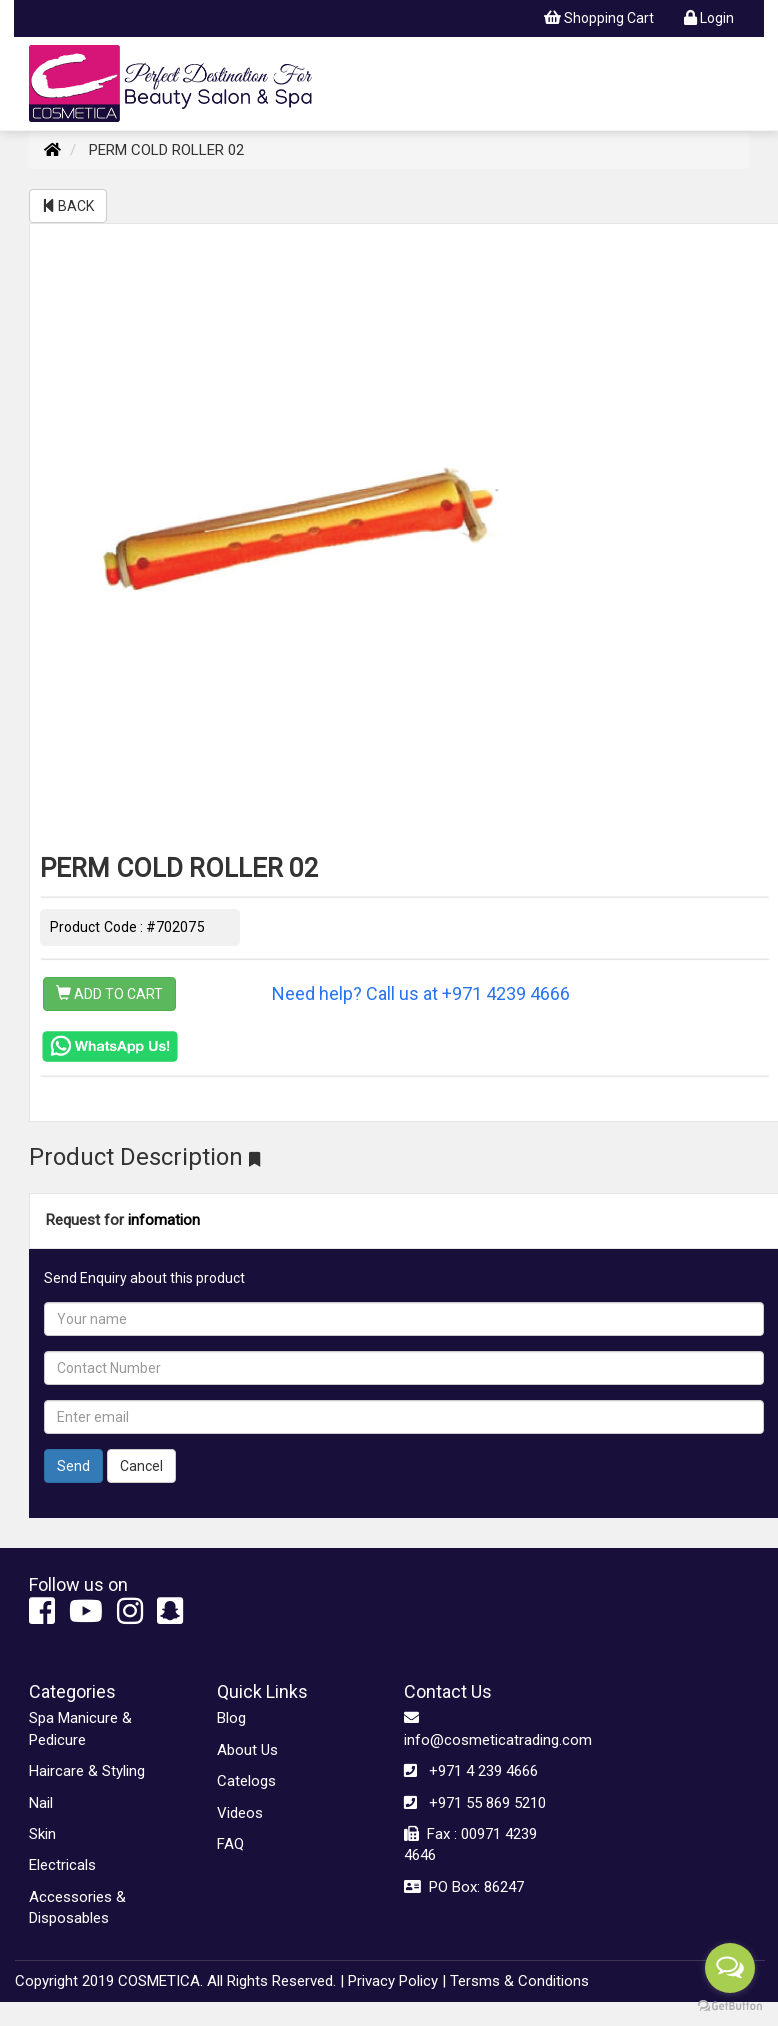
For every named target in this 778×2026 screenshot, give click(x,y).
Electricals (62, 1865)
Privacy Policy (393, 1981)
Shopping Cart (599, 18)
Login (709, 18)
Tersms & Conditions (519, 1981)
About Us (247, 1750)
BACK (68, 206)
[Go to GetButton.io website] (730, 2006)
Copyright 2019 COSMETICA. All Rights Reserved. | (179, 1981)
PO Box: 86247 (464, 1887)
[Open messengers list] (730, 1968)
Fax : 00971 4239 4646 (470, 1844)
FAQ (230, 1844)
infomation (164, 1220)
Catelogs (246, 1781)
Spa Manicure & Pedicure (80, 1728)
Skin (42, 1834)
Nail (41, 1803)
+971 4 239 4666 (471, 1771)
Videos (240, 1813)
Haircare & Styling (87, 1771)
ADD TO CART (109, 994)
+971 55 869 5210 (475, 1803)
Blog (231, 1718)
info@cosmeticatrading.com (483, 1728)
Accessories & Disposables (77, 1907)
